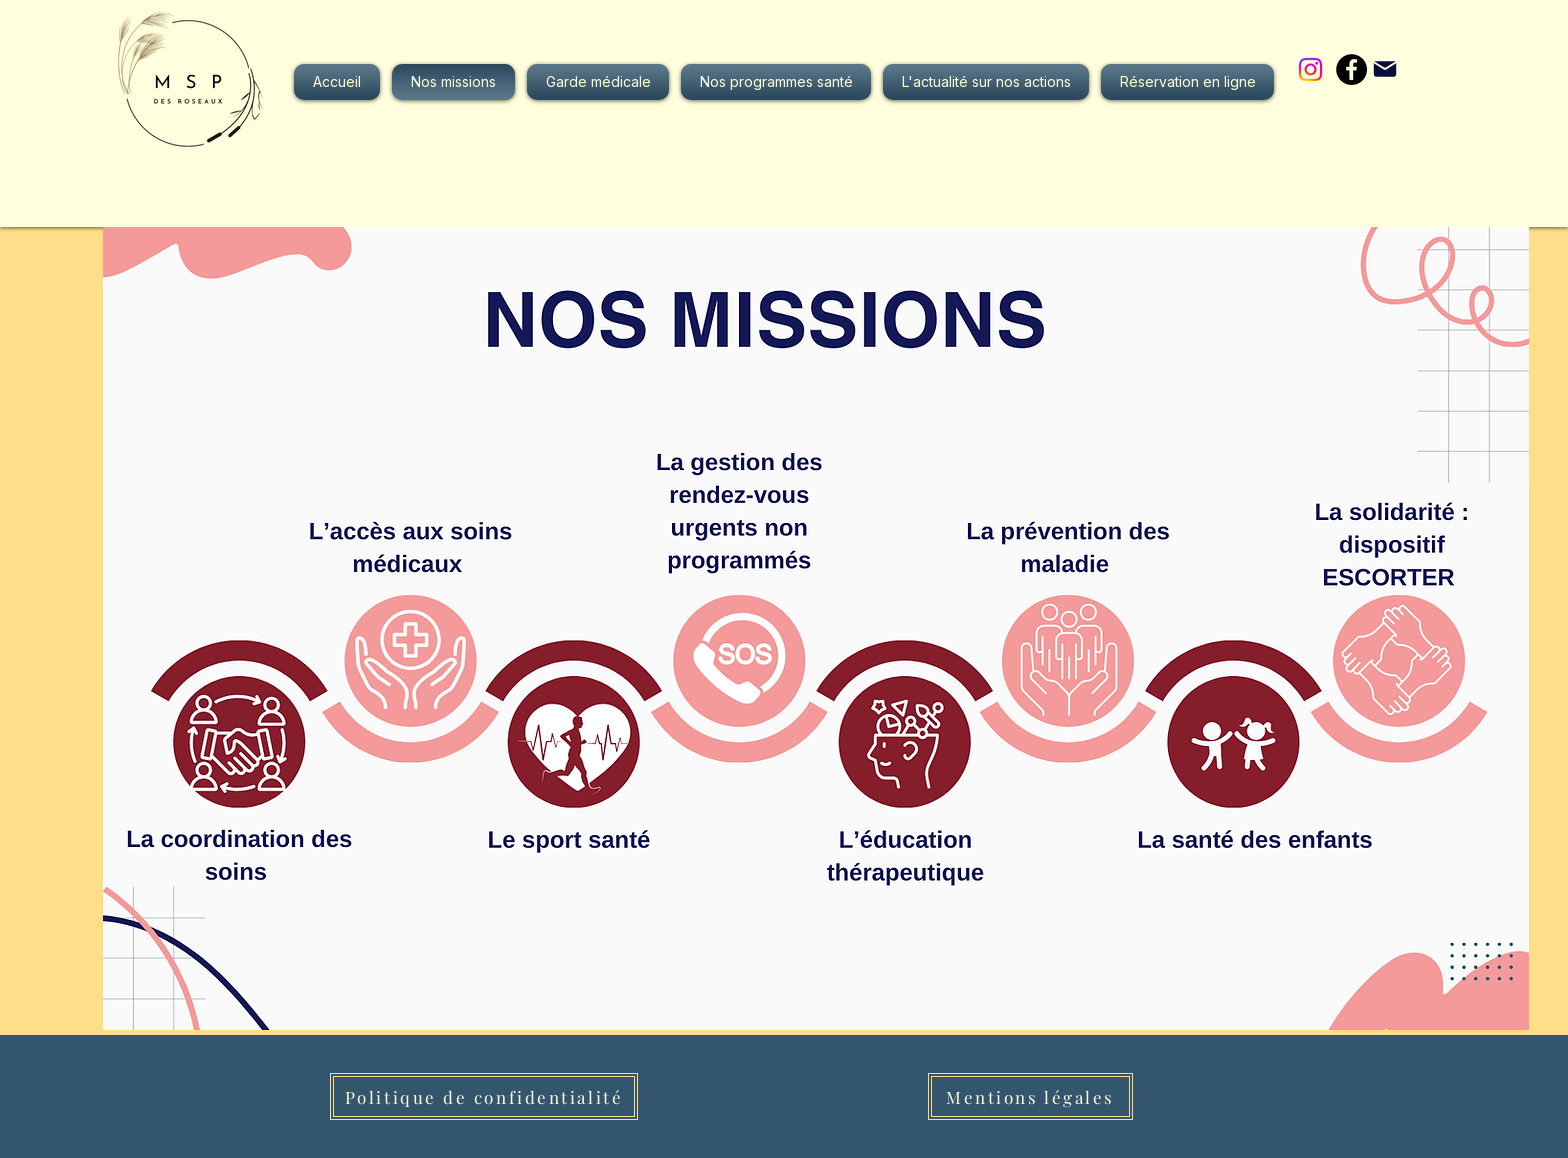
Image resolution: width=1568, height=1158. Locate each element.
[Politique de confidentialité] (484, 1096)
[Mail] (1385, 69)
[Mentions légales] (1030, 1096)
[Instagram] (1310, 69)
